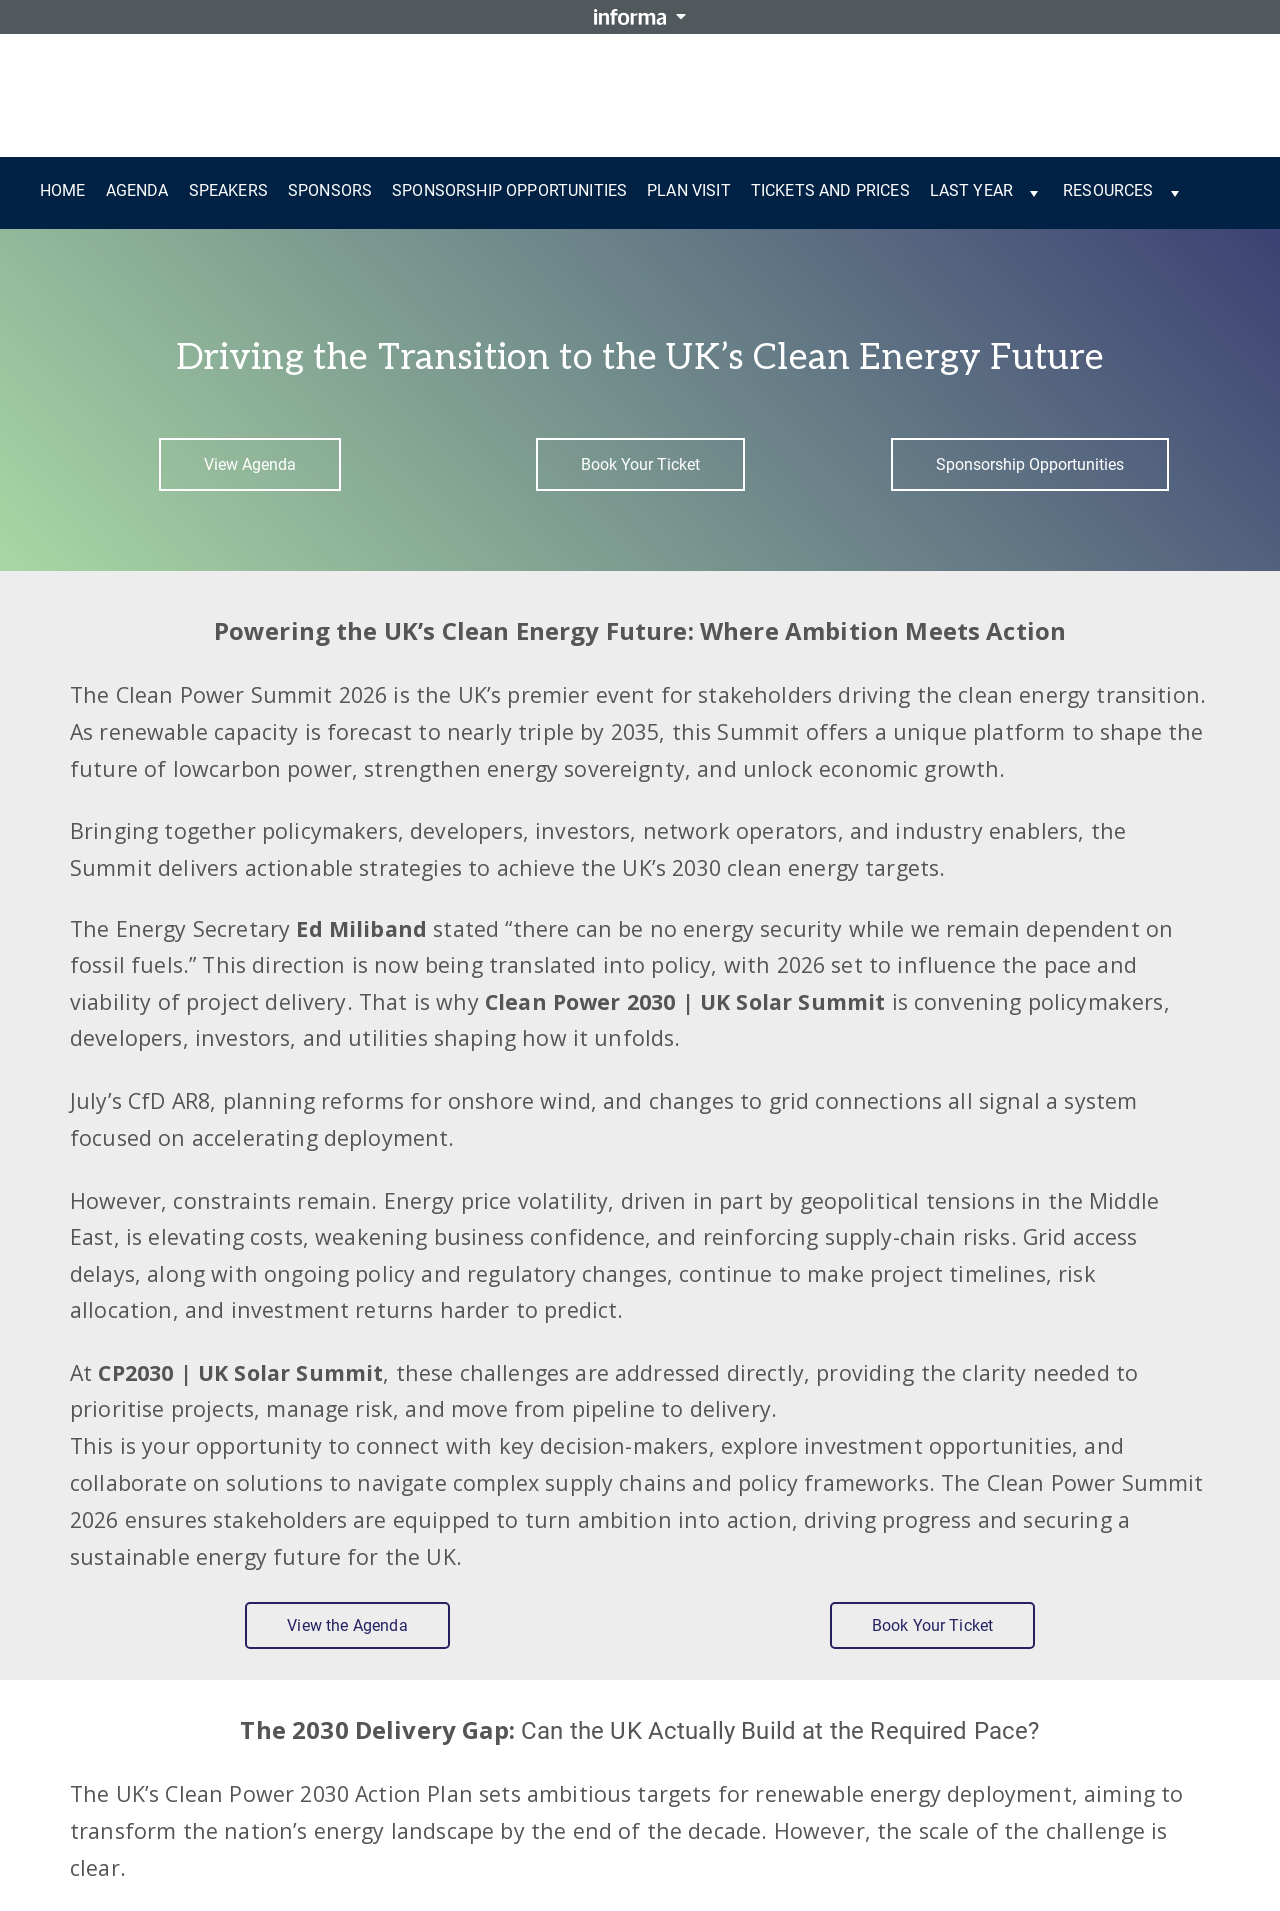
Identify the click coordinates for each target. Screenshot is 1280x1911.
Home (63, 190)
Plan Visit (689, 190)
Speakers (228, 190)
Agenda (137, 190)
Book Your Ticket (640, 464)
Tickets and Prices (830, 190)
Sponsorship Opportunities (509, 190)
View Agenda (250, 464)
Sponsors (330, 190)
